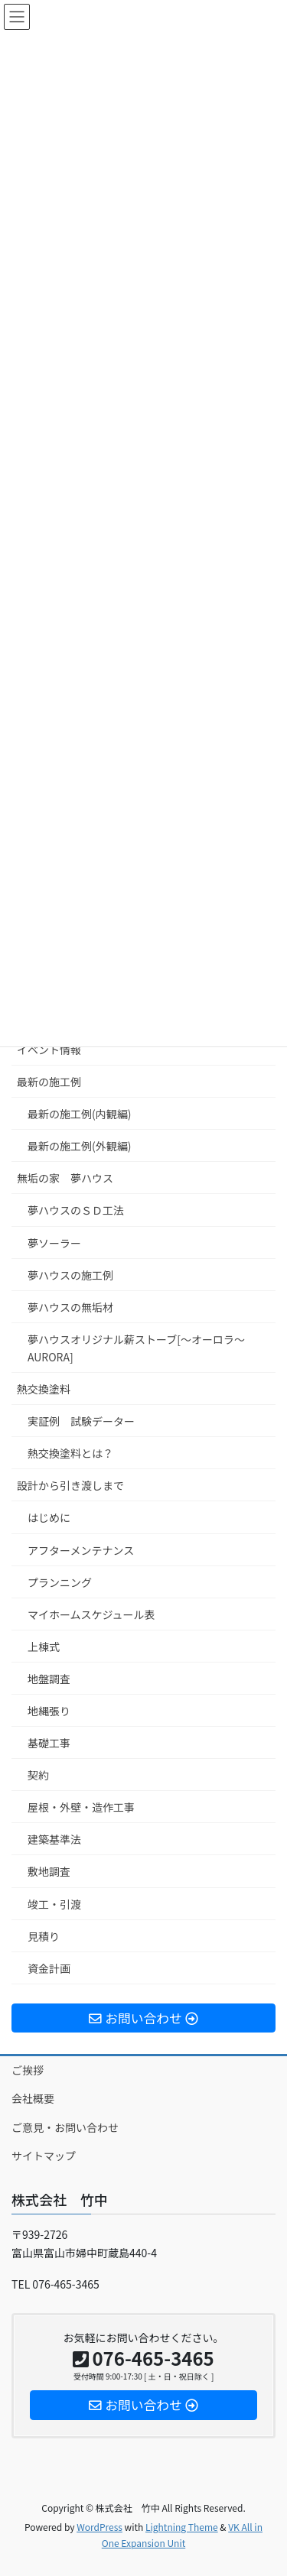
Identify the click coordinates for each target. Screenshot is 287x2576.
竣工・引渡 (54, 1904)
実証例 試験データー (81, 1421)
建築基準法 (54, 1839)
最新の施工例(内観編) (79, 1113)
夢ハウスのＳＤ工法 (76, 1210)
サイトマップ (43, 2155)
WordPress (99, 2526)
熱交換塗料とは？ (70, 1453)
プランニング (60, 1582)
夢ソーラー (54, 1243)
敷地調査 (49, 1871)
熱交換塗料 (43, 1389)
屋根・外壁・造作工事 (81, 1807)
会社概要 (32, 2098)
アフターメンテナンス (81, 1550)
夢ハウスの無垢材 (70, 1307)
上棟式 (44, 1646)
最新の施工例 (49, 1081)
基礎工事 (49, 1742)
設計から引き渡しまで (70, 1485)
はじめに (49, 1517)
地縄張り (49, 1710)
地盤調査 (49, 1678)
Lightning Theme (181, 2526)
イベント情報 (49, 1049)
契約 (38, 1775)
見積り (44, 1936)
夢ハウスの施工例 (70, 1275)
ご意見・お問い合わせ (65, 2127)
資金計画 (49, 1968)
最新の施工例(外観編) (79, 1145)
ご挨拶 (27, 2070)
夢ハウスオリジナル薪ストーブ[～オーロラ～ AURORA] (142, 1348)
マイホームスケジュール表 (91, 1614)
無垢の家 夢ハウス (65, 1178)
